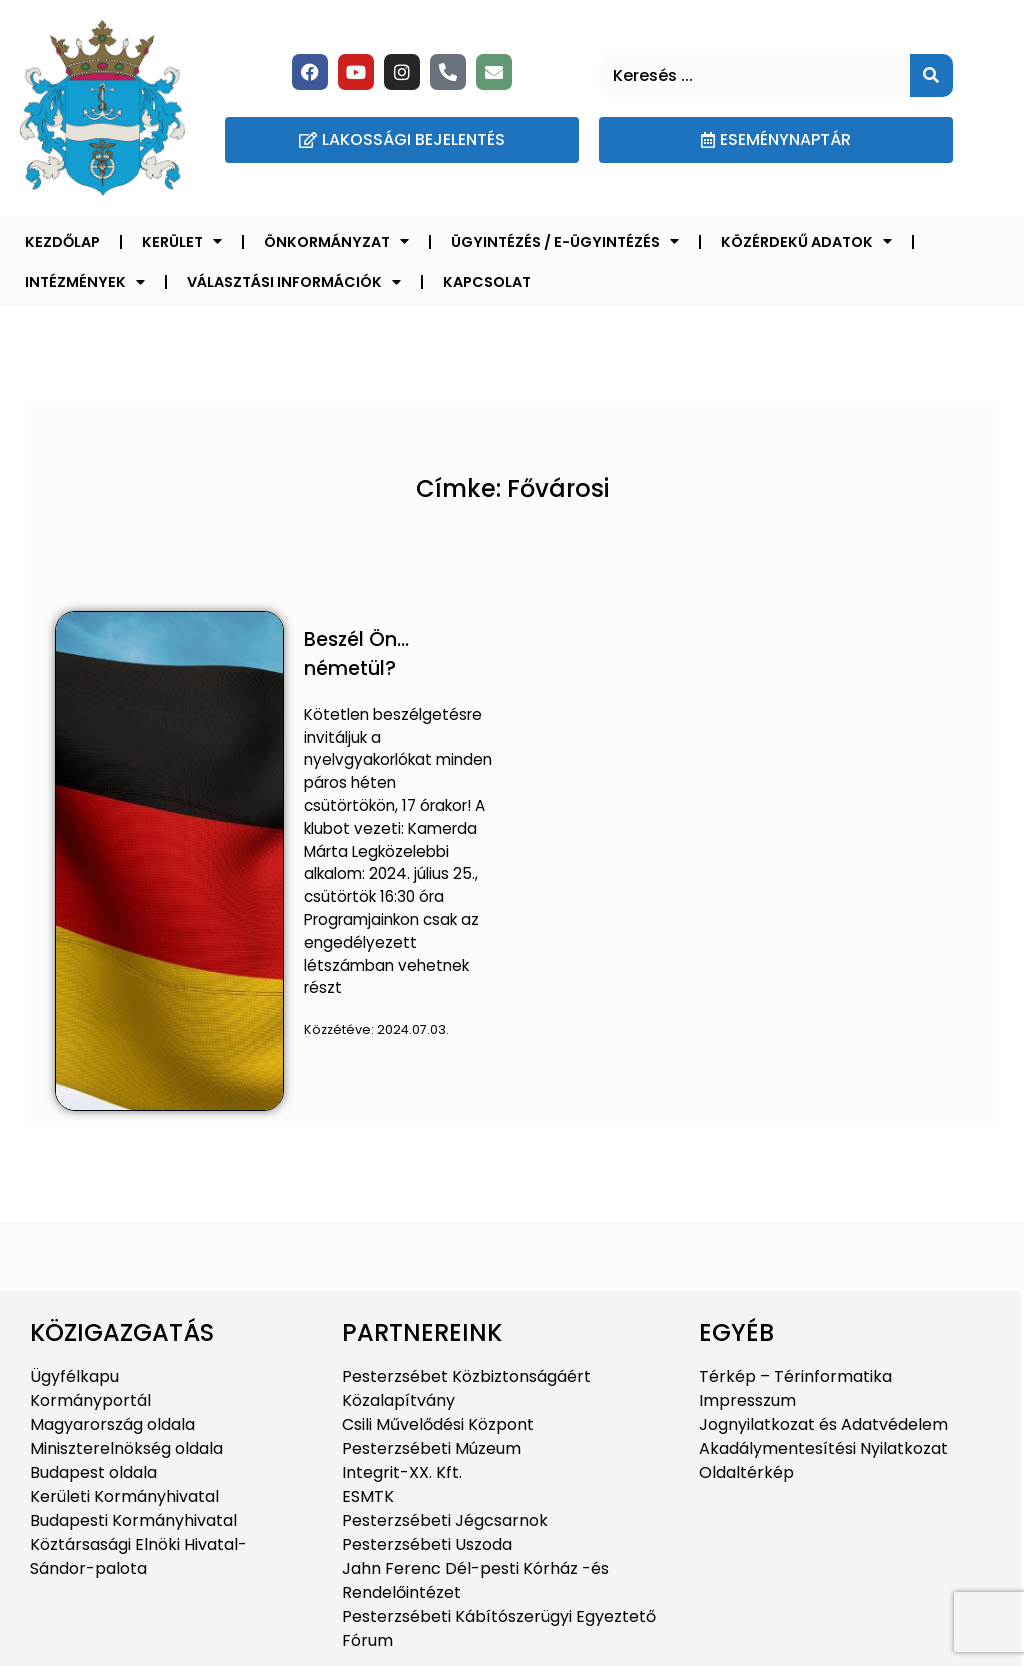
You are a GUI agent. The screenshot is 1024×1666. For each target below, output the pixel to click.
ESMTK (368, 1496)
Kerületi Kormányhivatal (124, 1496)
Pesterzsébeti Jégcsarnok (445, 1520)
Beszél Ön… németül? (356, 654)
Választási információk (294, 282)
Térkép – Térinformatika (795, 1376)
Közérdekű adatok (806, 241)
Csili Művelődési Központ (438, 1424)
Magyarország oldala (112, 1424)
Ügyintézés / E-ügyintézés (565, 241)
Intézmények (85, 282)
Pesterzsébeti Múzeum (431, 1448)
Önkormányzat (336, 241)
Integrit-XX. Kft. (402, 1472)
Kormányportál (90, 1400)
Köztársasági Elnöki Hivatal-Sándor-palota (138, 1556)
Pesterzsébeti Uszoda (427, 1544)
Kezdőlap (62, 242)
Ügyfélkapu (74, 1376)
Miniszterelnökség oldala (126, 1448)
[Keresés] (931, 75)
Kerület (182, 241)
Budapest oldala (93, 1472)
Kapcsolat (487, 282)
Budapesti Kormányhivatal (133, 1520)
